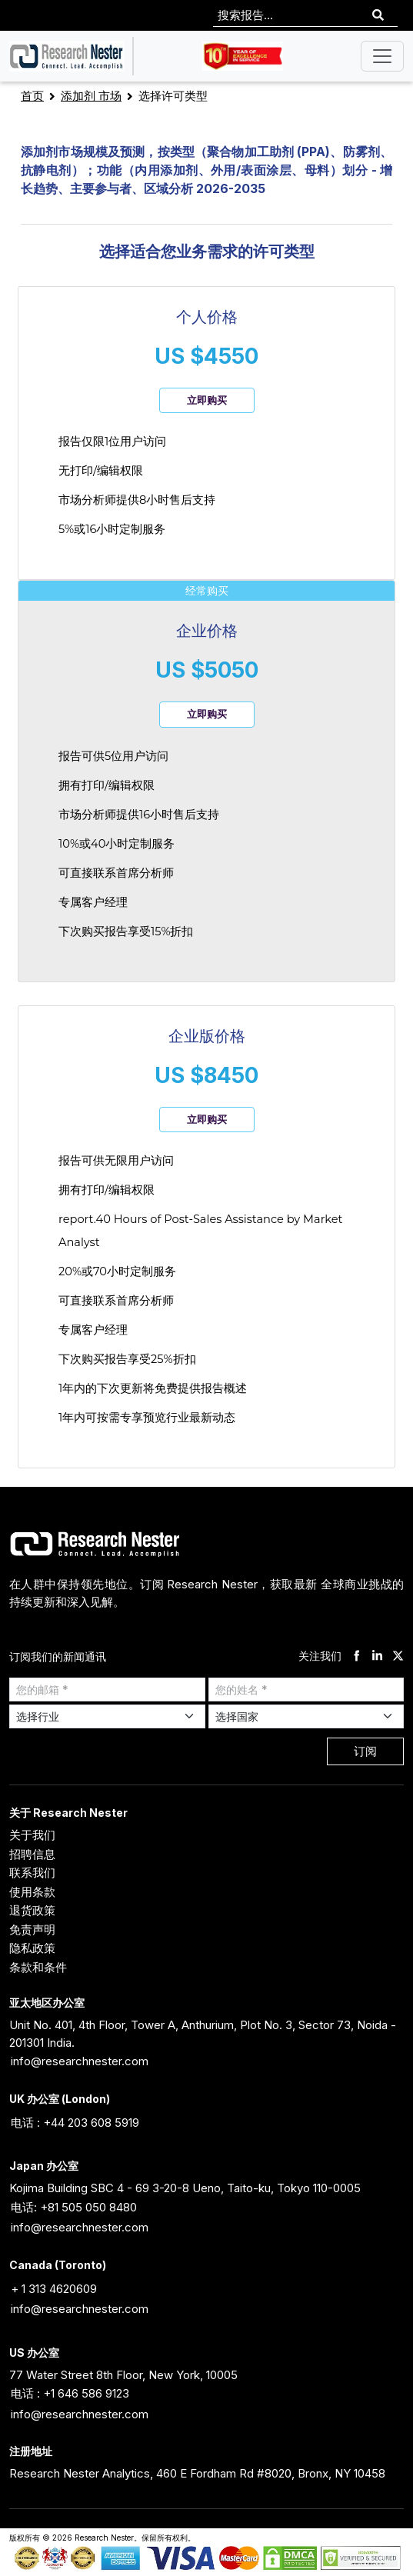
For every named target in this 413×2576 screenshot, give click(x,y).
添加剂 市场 (91, 95)
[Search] (378, 15)
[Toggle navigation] (382, 56)
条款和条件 (38, 1967)
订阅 (365, 1751)
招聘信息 (32, 1854)
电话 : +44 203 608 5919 (75, 2122)
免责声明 (32, 1929)
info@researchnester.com (79, 2061)
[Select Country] (306, 1716)
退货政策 (32, 1910)
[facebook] (356, 1656)
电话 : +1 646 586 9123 (70, 2393)
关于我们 (32, 1835)
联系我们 (32, 1872)
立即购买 (207, 400)
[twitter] (398, 1656)
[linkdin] (377, 1656)
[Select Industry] (107, 1716)
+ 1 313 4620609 (54, 2288)
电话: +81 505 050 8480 (74, 2207)
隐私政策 (32, 1948)
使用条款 (32, 1892)
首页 (32, 95)
